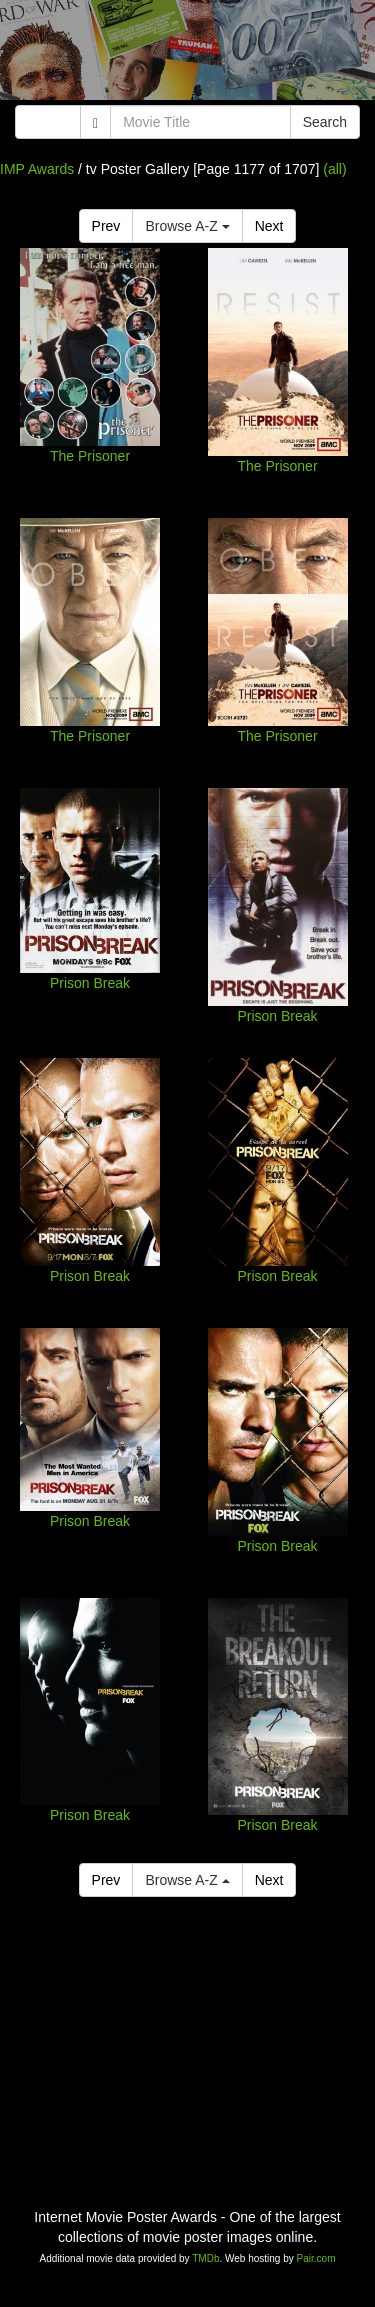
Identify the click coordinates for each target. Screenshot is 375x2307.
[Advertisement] (187, 55)
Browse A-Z (187, 226)
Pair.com (316, 2258)
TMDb (205, 2258)
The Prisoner (90, 456)
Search (325, 122)
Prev (106, 226)
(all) (334, 169)
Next (269, 226)
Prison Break (90, 983)
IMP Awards (37, 169)
